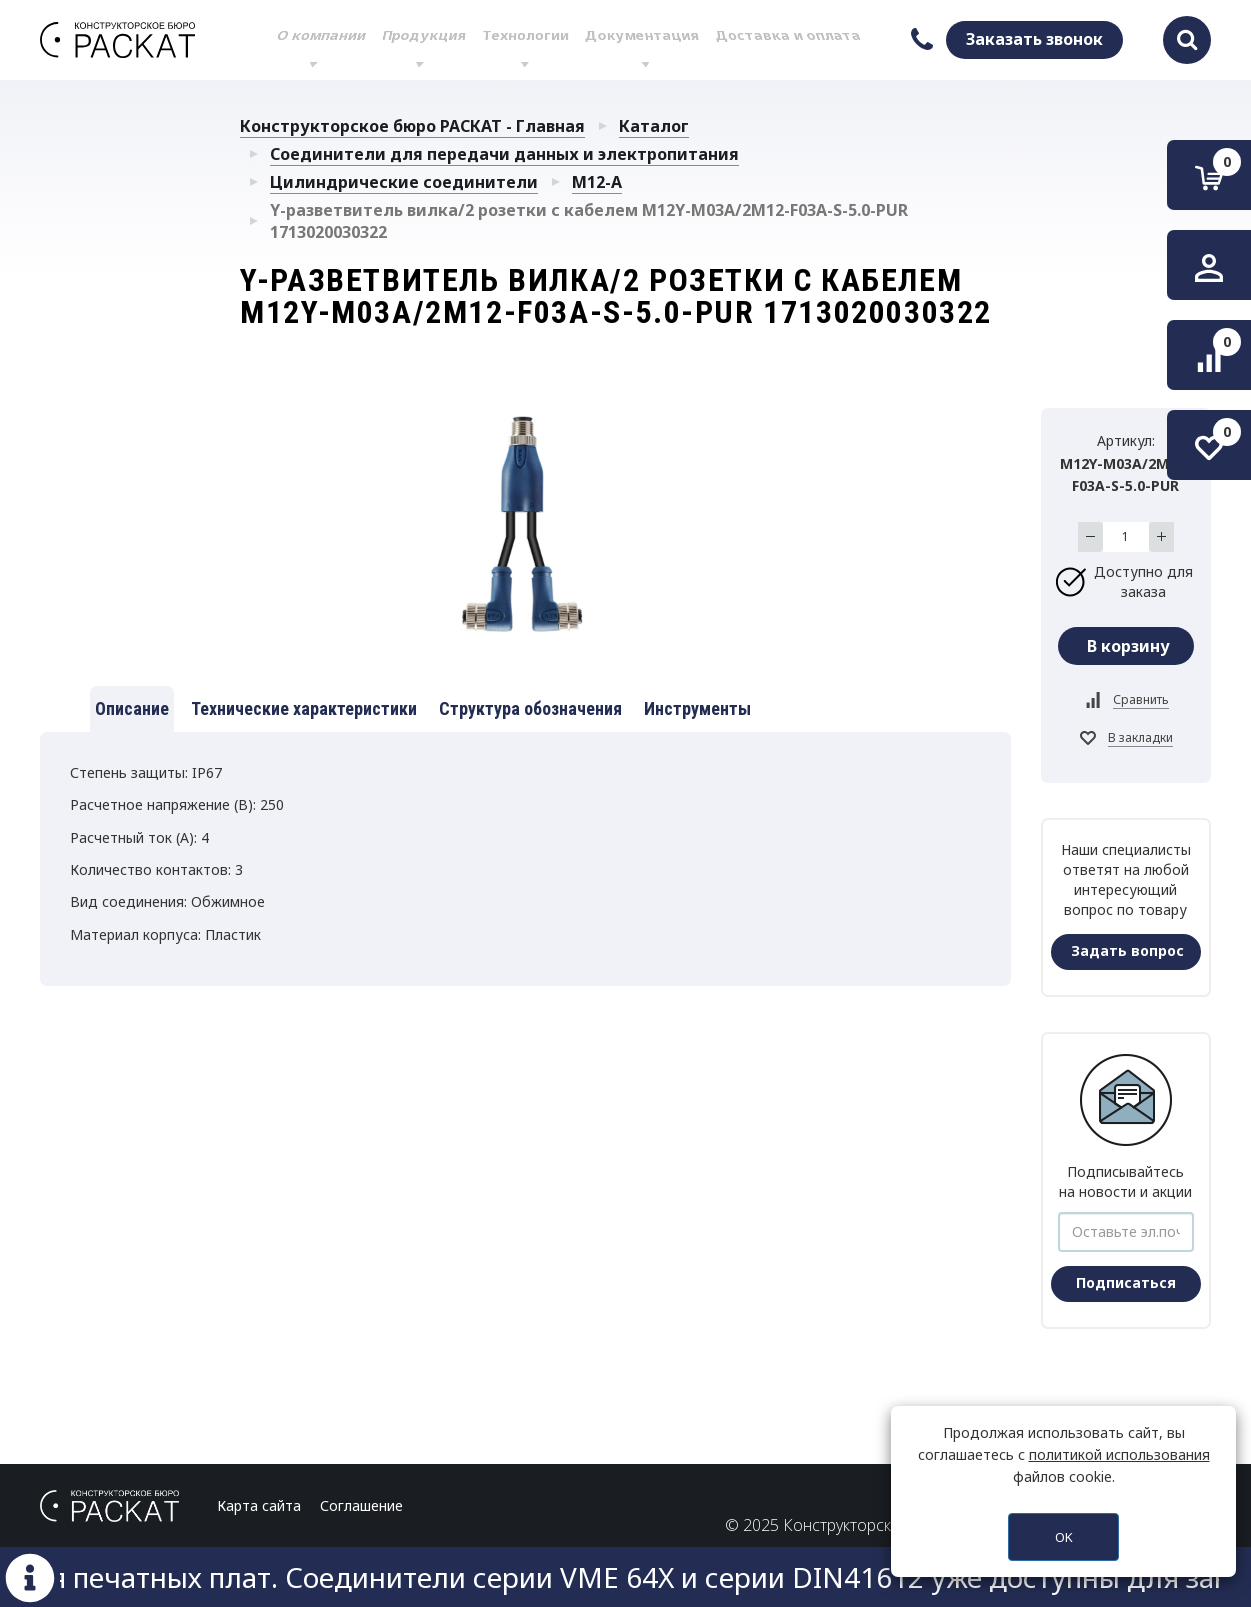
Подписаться (1126, 1282)
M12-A (597, 182)
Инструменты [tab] (697, 708)
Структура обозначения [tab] (530, 708)
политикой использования (1119, 1454)
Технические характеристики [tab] (304, 708)
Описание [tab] (132, 708)
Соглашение (361, 1505)
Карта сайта (259, 1505)
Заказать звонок (1034, 39)
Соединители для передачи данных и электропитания (504, 154)
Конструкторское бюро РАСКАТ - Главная (412, 126)
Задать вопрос (1127, 950)
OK (1064, 1537)
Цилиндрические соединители (404, 182)
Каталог (654, 126)
